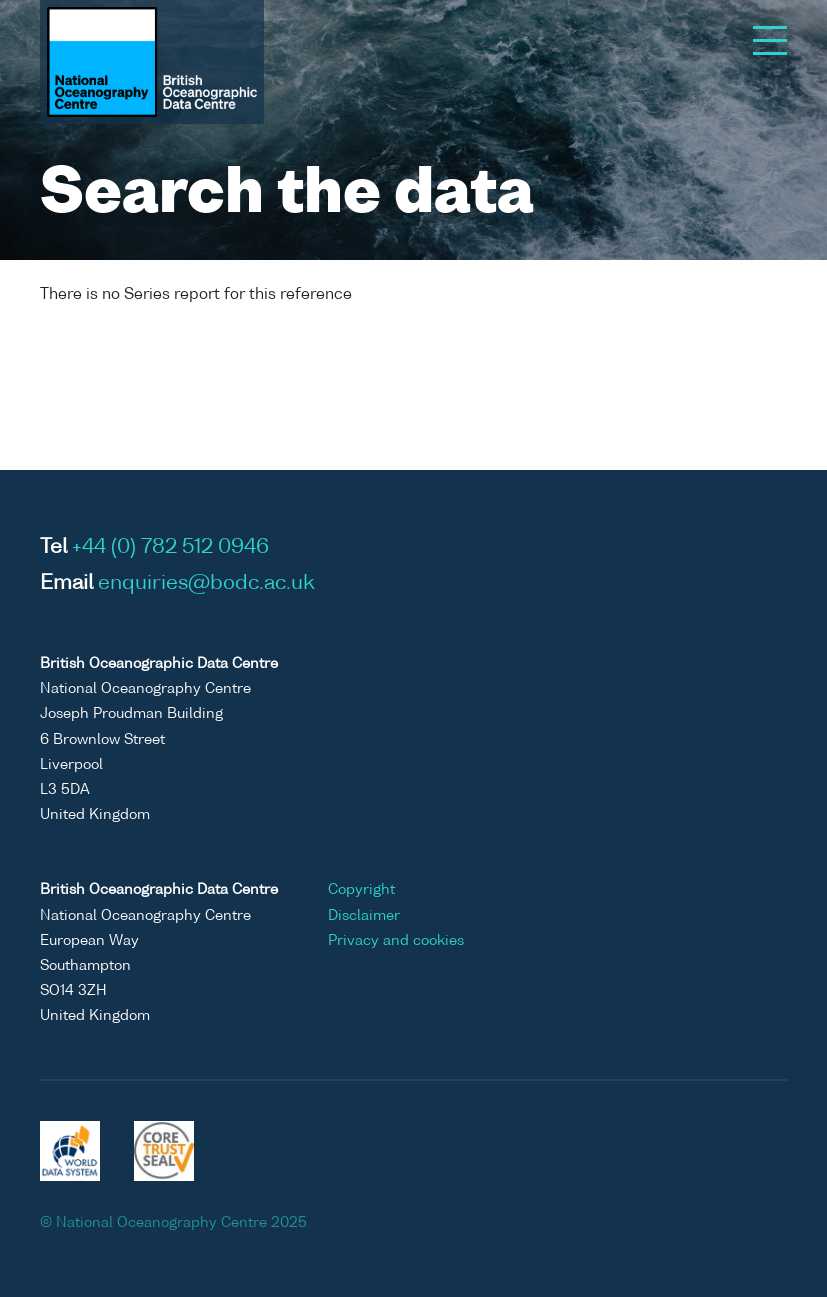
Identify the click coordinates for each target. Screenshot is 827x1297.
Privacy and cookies (396, 941)
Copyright (361, 890)
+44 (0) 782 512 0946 (170, 548)
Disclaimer (364, 916)
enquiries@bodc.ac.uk (206, 584)
